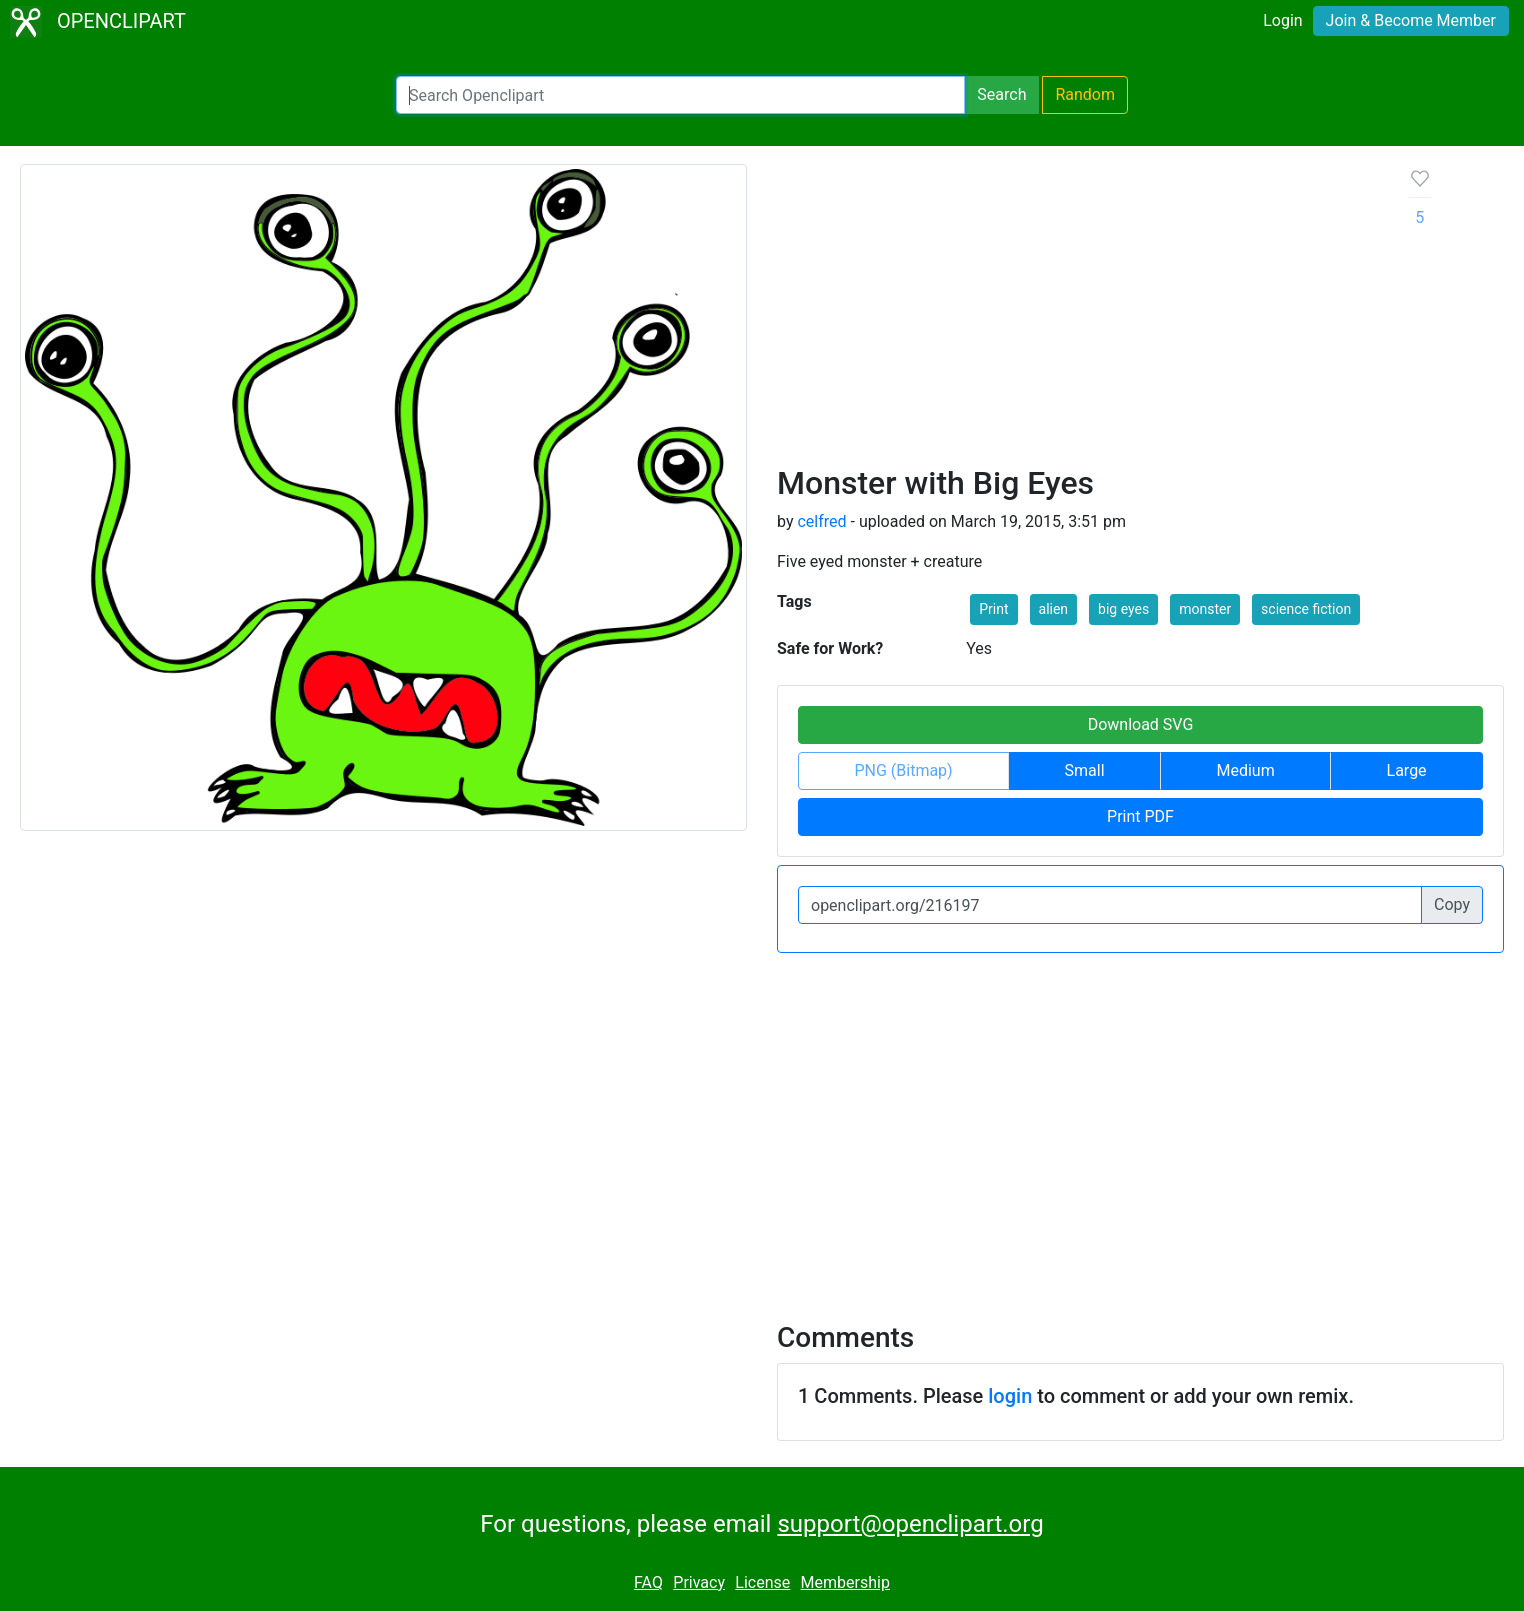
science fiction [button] (1306, 609)
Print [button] (993, 609)
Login (1282, 20)
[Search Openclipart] (680, 95)
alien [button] (1054, 609)
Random (1085, 94)
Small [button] (1085, 770)
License (762, 1582)
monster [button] (1205, 609)
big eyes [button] (1123, 609)
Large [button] (1407, 770)
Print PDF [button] (1140, 816)
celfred (821, 521)
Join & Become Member (1411, 20)
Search (1001, 94)
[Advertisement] (1077, 314)
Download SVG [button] (1141, 724)
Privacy (699, 1582)
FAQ (648, 1582)
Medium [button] (1245, 770)
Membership (845, 1582)
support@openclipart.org (910, 1524)
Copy (1452, 904)
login (1010, 1396)
